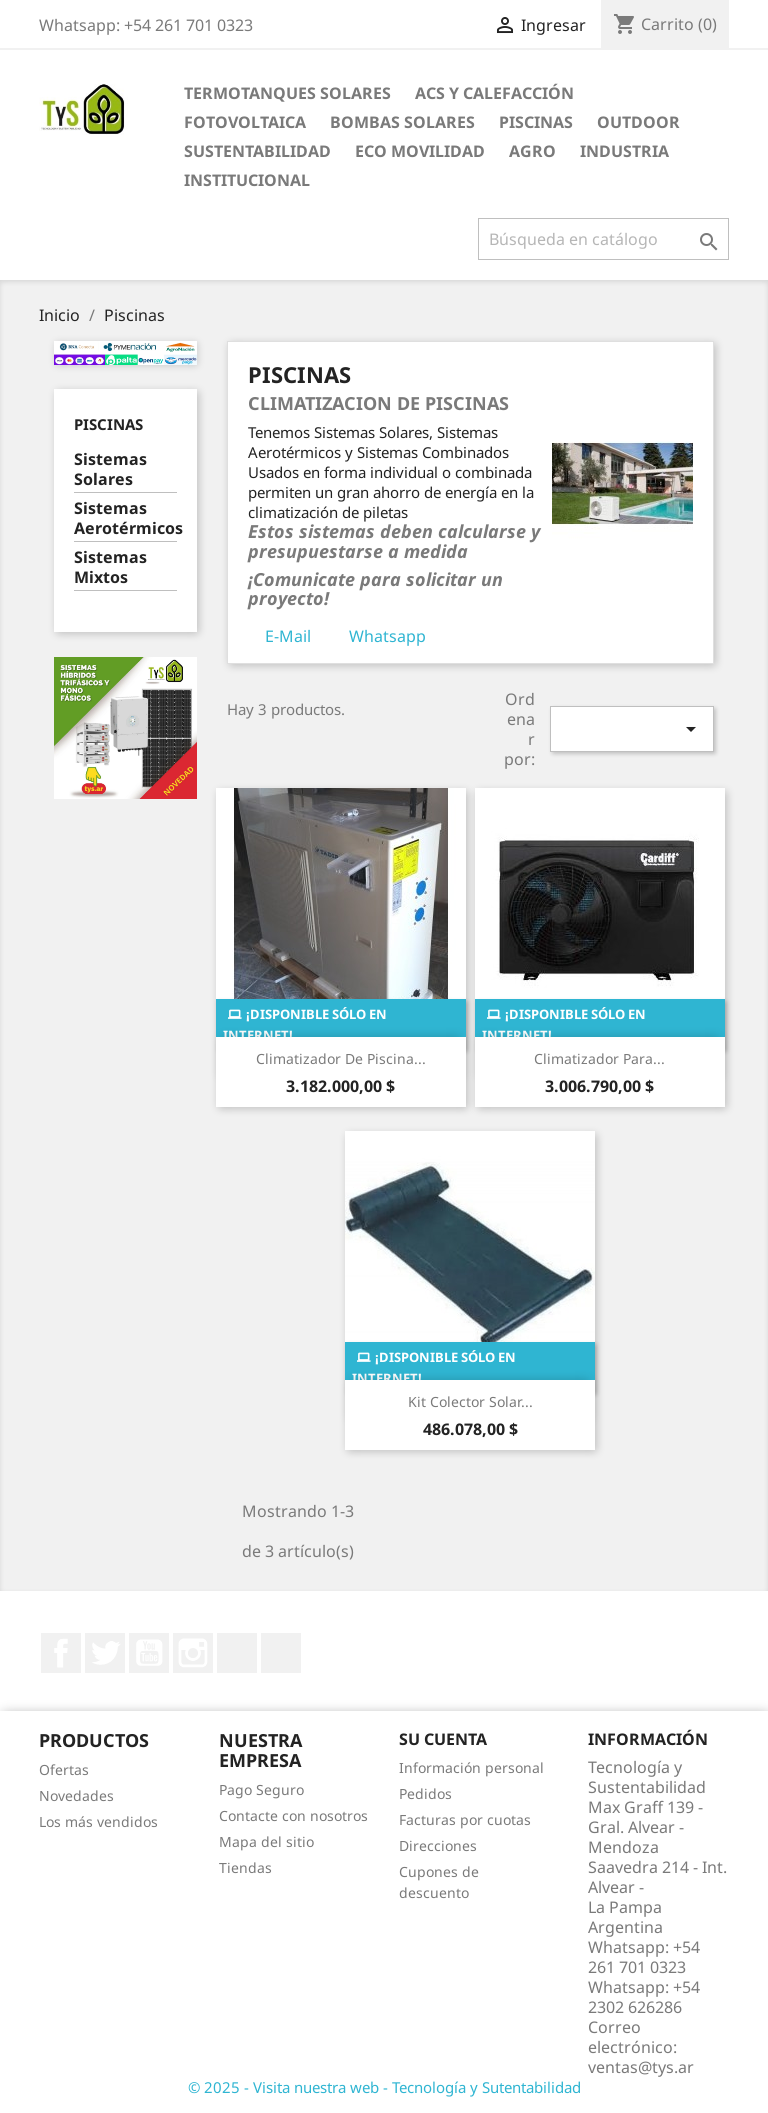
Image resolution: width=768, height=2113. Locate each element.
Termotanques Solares (287, 93)
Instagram (193, 1653)
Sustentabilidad (257, 151)
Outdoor (638, 122)
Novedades (76, 1795)
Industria (624, 151)
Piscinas (536, 122)
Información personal (471, 1767)
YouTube (149, 1653)
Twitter (105, 1653)
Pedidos (425, 1793)
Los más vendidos (98, 1821)
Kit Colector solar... (470, 1401)
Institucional (247, 180)
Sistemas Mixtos (110, 567)
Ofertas (64, 1769)
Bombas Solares (402, 122)
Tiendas (245, 1867)
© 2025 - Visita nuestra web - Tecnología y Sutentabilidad (384, 2087)
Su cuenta (443, 1739)
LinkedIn (237, 1653)
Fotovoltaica (245, 122)
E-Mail (288, 636)
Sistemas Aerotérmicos (125, 518)
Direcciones (438, 1845)
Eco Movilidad (420, 151)
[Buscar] (603, 239)
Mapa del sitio (266, 1841)
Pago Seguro (261, 1789)
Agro (532, 151)
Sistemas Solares (110, 469)
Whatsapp (387, 636)
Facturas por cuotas (465, 1819)
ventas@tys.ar (641, 2067)
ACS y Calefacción (494, 93)
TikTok (281, 1653)
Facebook (61, 1653)
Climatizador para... (599, 1058)
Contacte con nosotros (293, 1815)
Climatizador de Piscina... (341, 1058)
